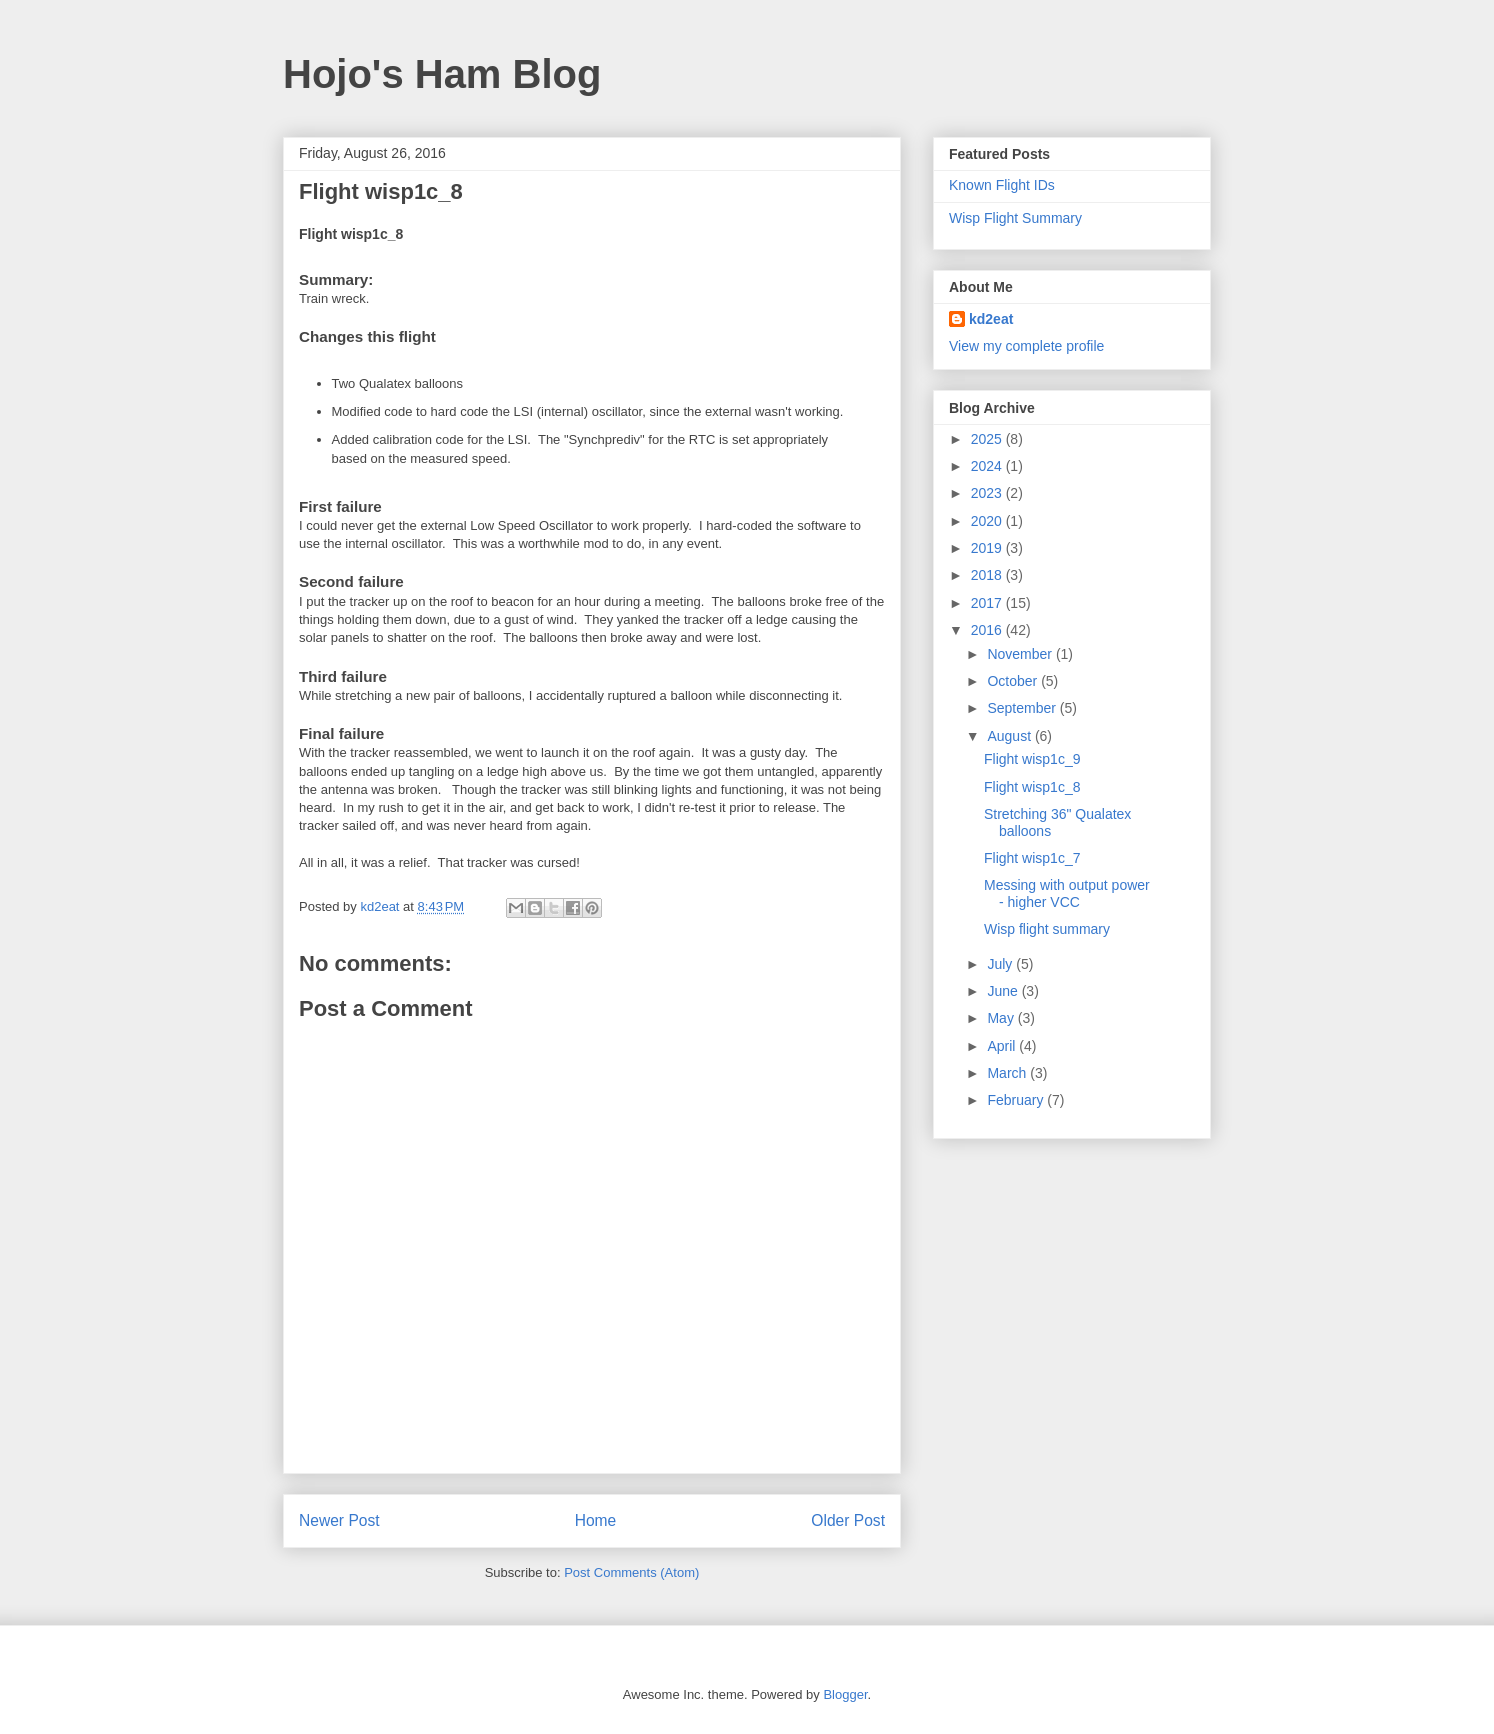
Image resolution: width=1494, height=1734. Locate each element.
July (1001, 964)
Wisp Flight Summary (1015, 218)
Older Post (848, 1520)
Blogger (845, 1694)
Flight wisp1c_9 (1032, 759)
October (1014, 681)
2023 (988, 493)
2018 (988, 575)
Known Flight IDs (1002, 185)
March (1008, 1073)
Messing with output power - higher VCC (1067, 893)
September (1023, 708)
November (1021, 654)
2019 (988, 548)
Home (596, 1520)
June (1004, 991)
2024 (988, 466)
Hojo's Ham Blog (442, 74)
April (1003, 1046)
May (1002, 1018)
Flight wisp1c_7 (1032, 858)
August (1010, 736)
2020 (988, 521)
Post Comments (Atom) (631, 1572)
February (1017, 1100)
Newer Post (339, 1520)
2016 (988, 630)
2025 (988, 439)
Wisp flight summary (1047, 929)
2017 (988, 603)
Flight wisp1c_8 (1032, 787)
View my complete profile (1026, 346)
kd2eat (991, 319)
